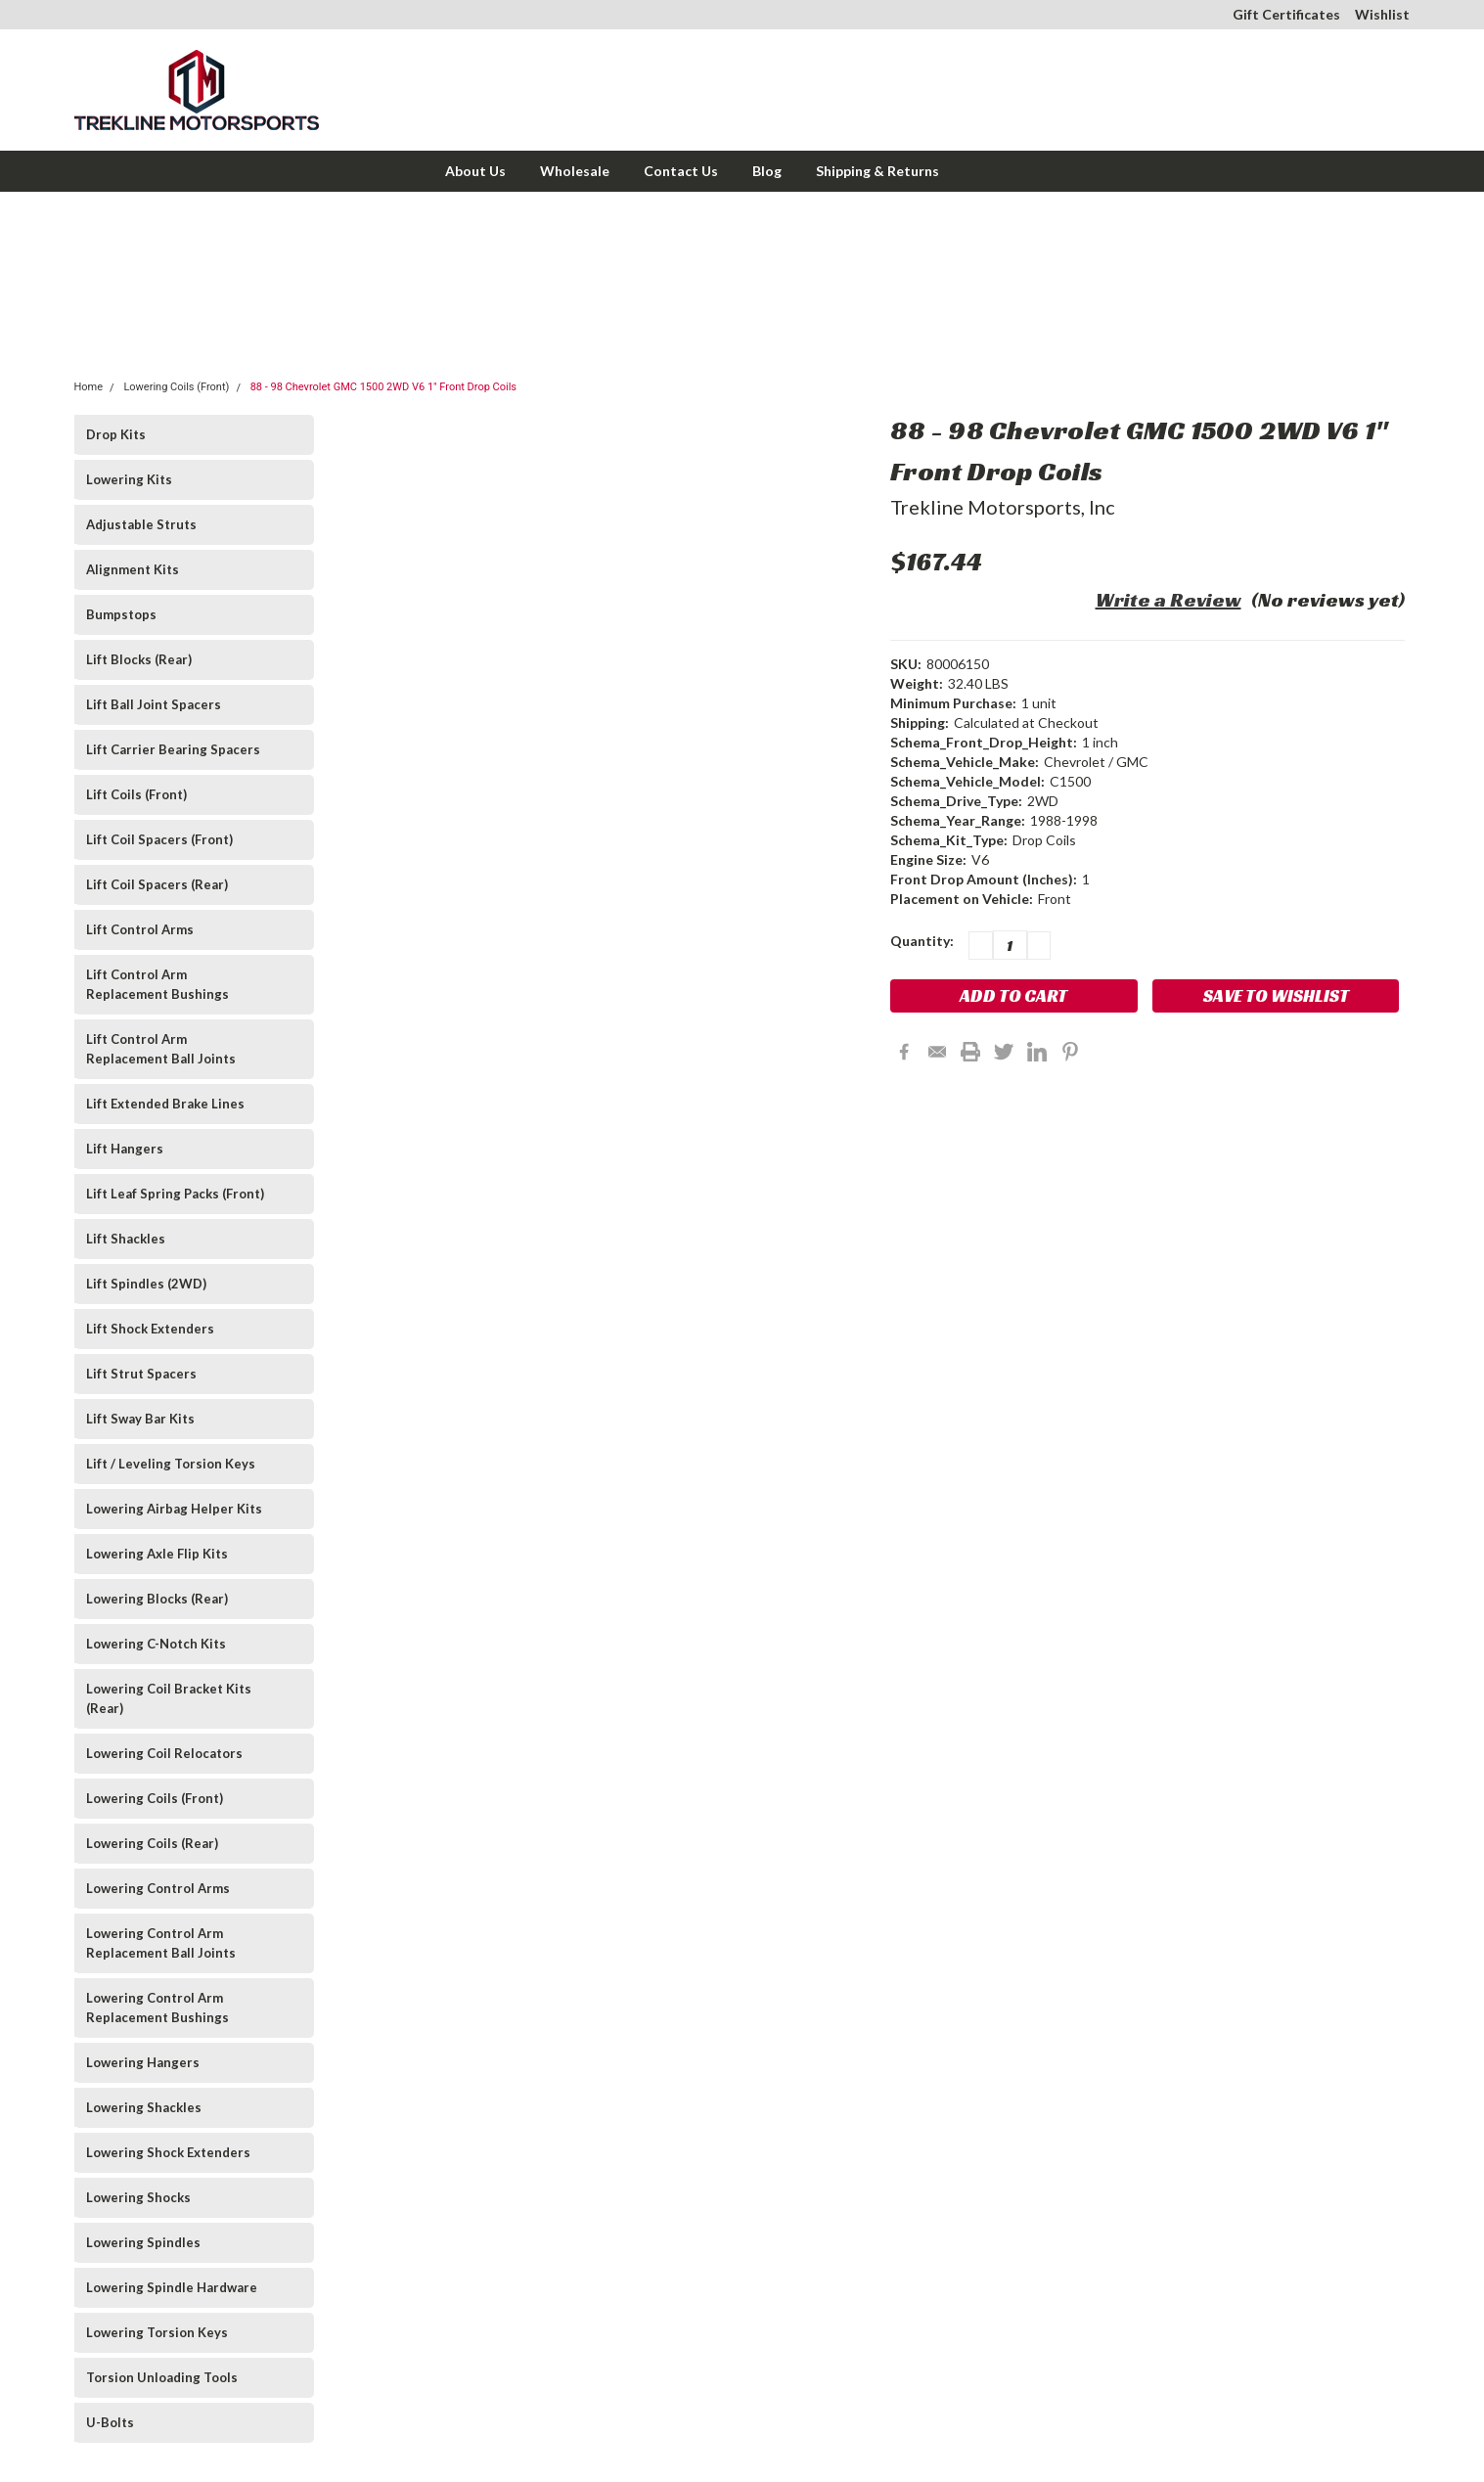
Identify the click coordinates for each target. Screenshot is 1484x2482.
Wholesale (574, 170)
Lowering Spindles (143, 2242)
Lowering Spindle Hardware (171, 2287)
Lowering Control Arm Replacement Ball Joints (161, 1943)
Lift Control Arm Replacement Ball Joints (161, 1048)
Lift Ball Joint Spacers (153, 704)
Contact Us (681, 170)
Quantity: (922, 940)
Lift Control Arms (140, 929)
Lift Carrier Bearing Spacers (173, 749)
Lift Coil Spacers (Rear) (157, 884)
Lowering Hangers (143, 2062)
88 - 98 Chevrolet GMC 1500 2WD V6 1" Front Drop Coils (383, 387)
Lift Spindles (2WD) (146, 1283)
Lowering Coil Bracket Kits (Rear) (168, 1698)
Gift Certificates (1286, 14)
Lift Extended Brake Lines (165, 1103)
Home (89, 387)
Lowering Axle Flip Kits (157, 1553)
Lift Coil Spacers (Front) (159, 839)
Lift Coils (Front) (136, 794)
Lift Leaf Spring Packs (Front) (175, 1193)
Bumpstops (121, 614)
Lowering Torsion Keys (157, 2332)
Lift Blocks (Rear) (139, 659)
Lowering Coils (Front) (176, 387)
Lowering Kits (129, 479)
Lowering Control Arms (158, 1888)
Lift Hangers (124, 1148)
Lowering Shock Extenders (168, 2152)
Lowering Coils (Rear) (152, 1843)
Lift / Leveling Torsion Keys (170, 1463)
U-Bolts (110, 2422)
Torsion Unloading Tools (162, 2377)
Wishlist (1382, 14)
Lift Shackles (125, 1238)
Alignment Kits (132, 569)
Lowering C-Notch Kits (156, 1643)
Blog (767, 170)
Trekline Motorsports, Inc (1002, 507)
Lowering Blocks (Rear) (157, 1598)
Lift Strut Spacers (141, 1373)
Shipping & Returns (877, 170)
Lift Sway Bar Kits (140, 1418)
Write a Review (1168, 599)
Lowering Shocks (138, 2197)
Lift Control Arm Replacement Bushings (157, 984)
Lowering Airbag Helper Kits (174, 1508)
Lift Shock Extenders (150, 1328)
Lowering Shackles (144, 2107)
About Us (475, 170)
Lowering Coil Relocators (164, 1753)
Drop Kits (116, 434)
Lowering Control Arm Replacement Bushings (157, 2007)
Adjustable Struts (141, 524)
